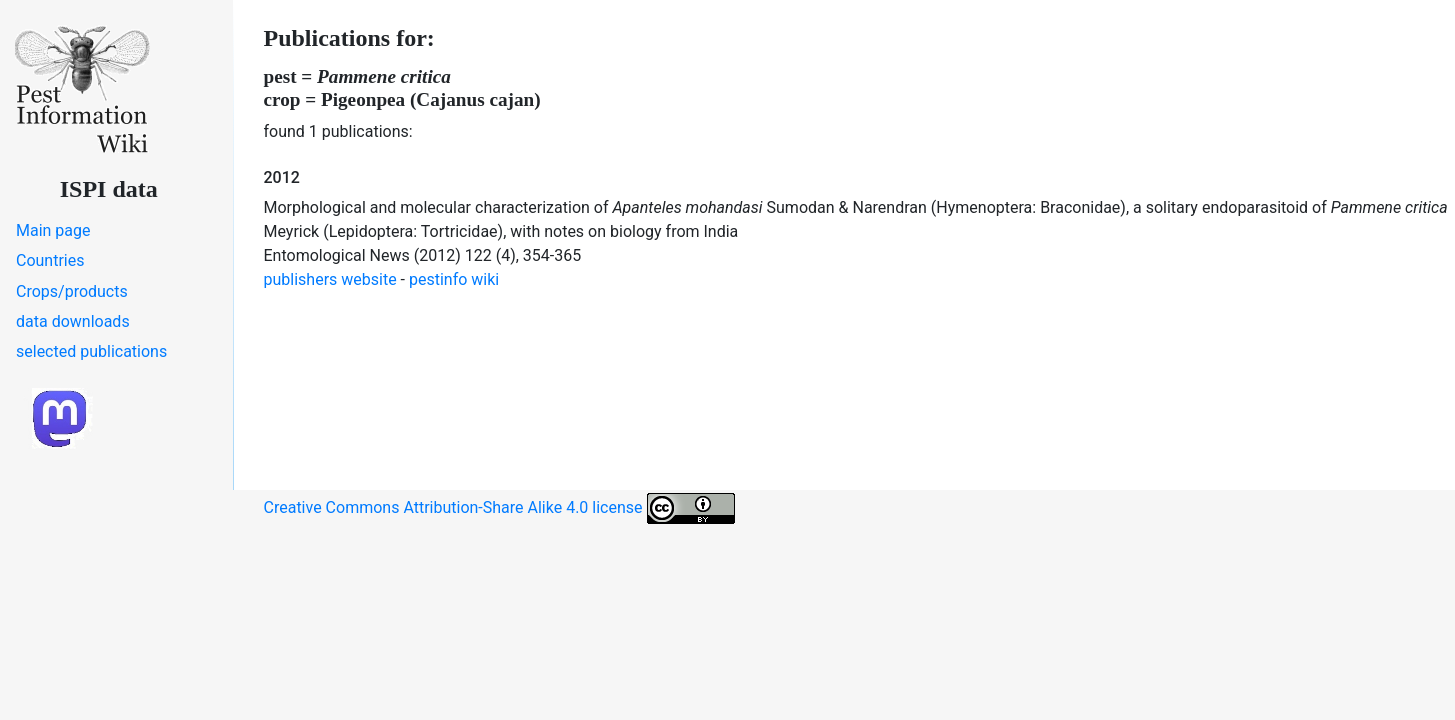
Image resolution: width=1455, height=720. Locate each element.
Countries (50, 260)
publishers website (330, 279)
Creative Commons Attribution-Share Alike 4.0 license (499, 508)
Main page (53, 230)
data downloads (73, 321)
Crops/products (72, 291)
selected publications (91, 351)
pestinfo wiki (454, 279)
